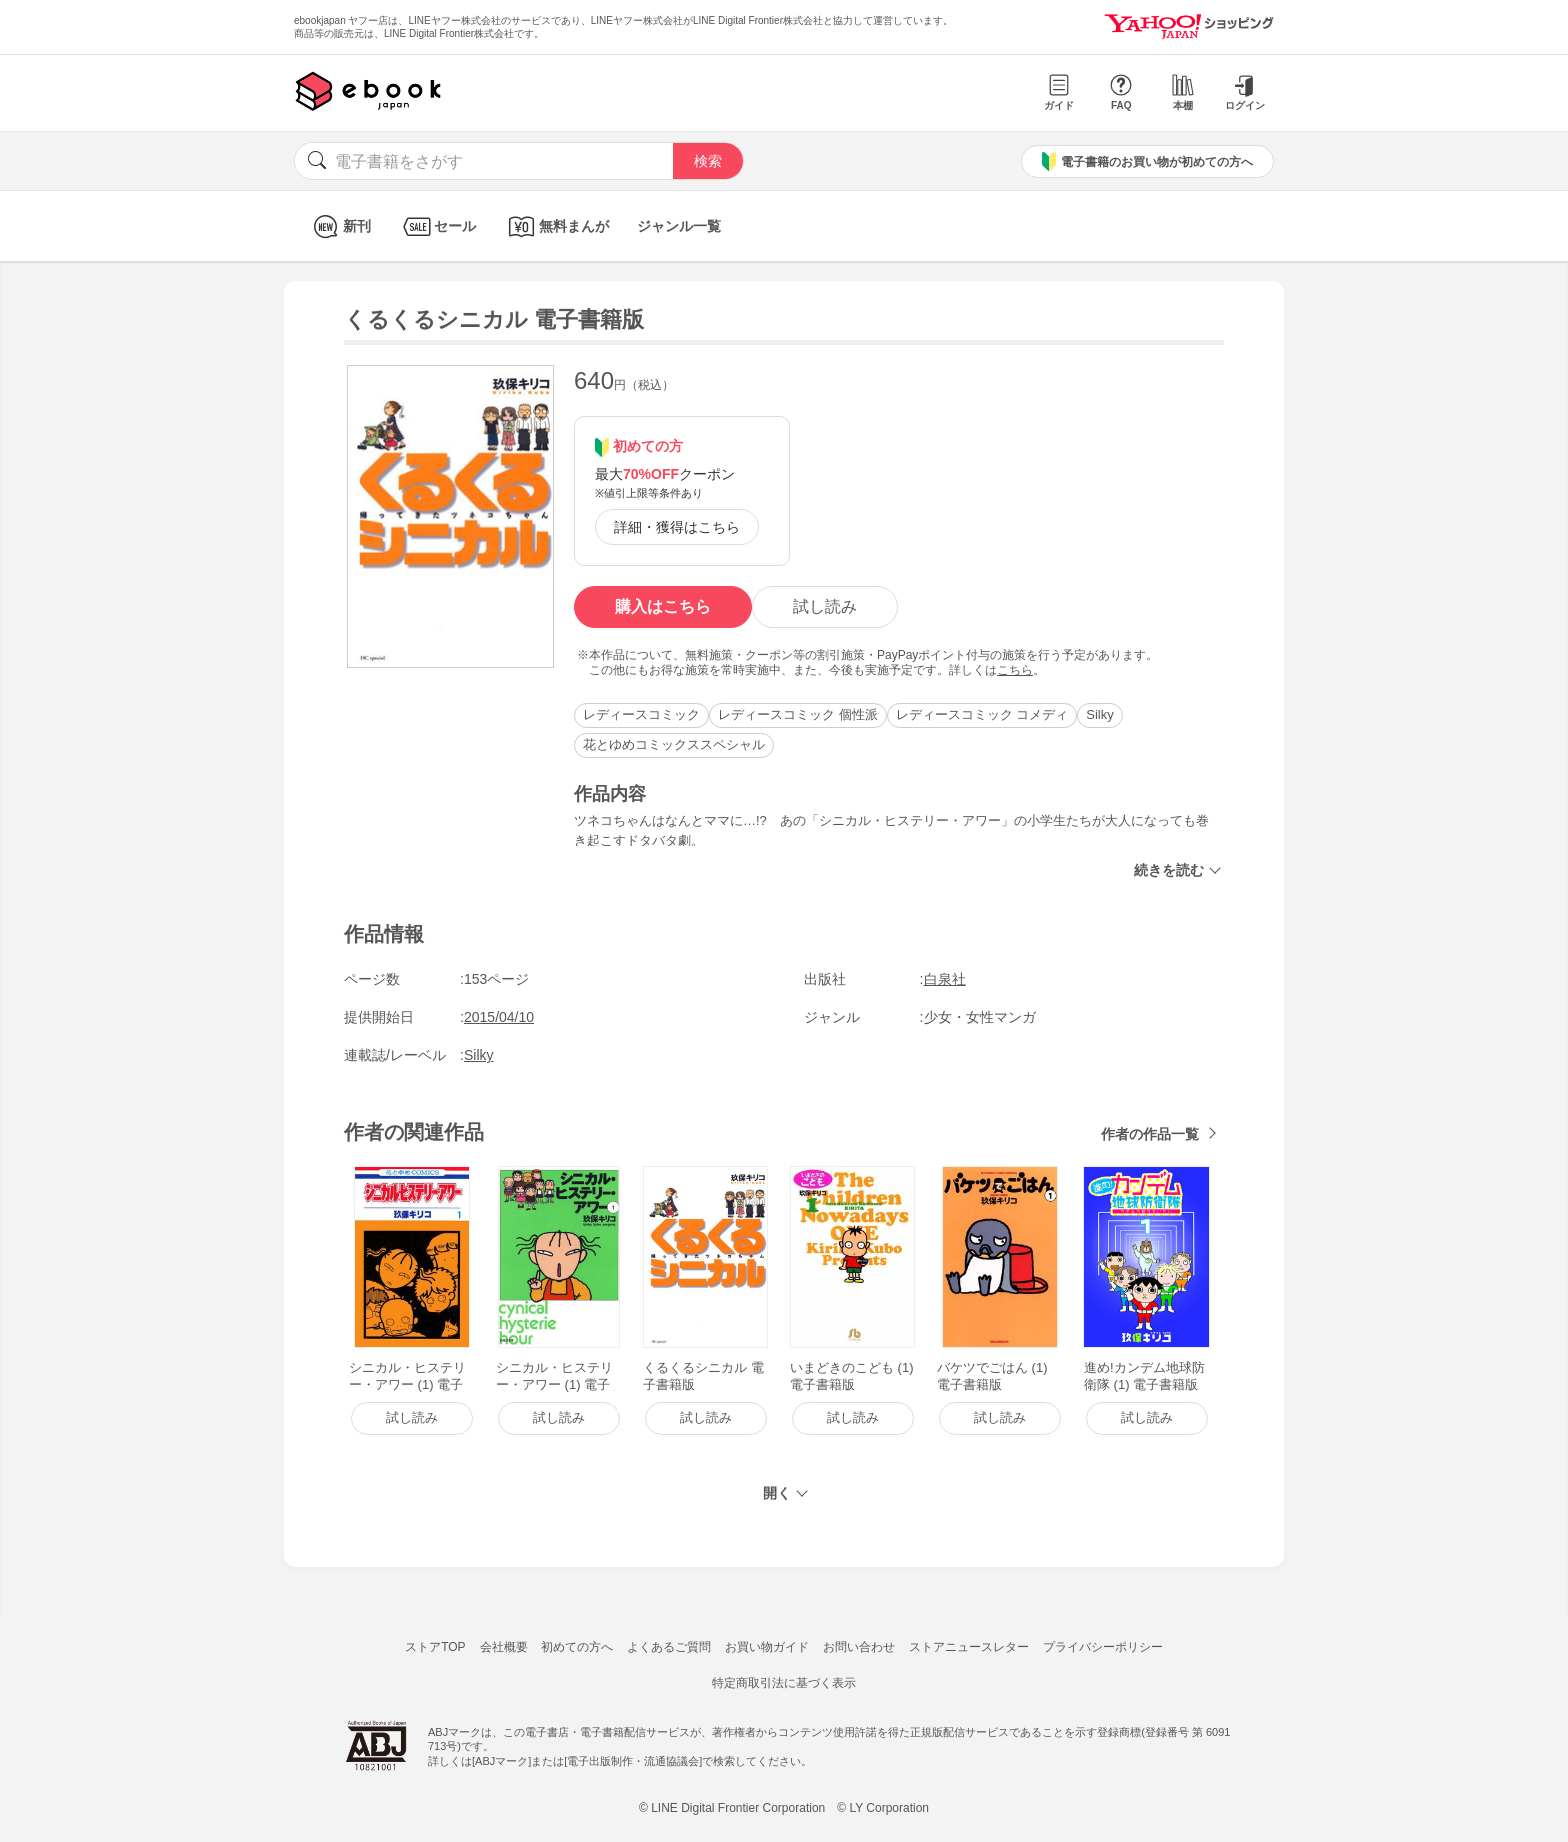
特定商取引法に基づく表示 (784, 1683)
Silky (1099, 714)
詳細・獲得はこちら (677, 527)
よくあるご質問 (669, 1647)
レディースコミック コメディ (982, 714)
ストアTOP (435, 1647)
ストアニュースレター (969, 1647)
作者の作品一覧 (1150, 1134)
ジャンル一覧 (679, 226)
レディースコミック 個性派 (798, 714)
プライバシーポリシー (1103, 1647)
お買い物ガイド (767, 1647)
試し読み (825, 606)
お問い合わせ (859, 1647)
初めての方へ (577, 1647)
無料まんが (556, 226)
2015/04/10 (499, 1017)
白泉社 (945, 979)
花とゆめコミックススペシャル (674, 744)
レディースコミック (641, 714)
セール (437, 226)
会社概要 (504, 1647)
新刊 (339, 226)
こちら (1015, 670)
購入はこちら (663, 606)
